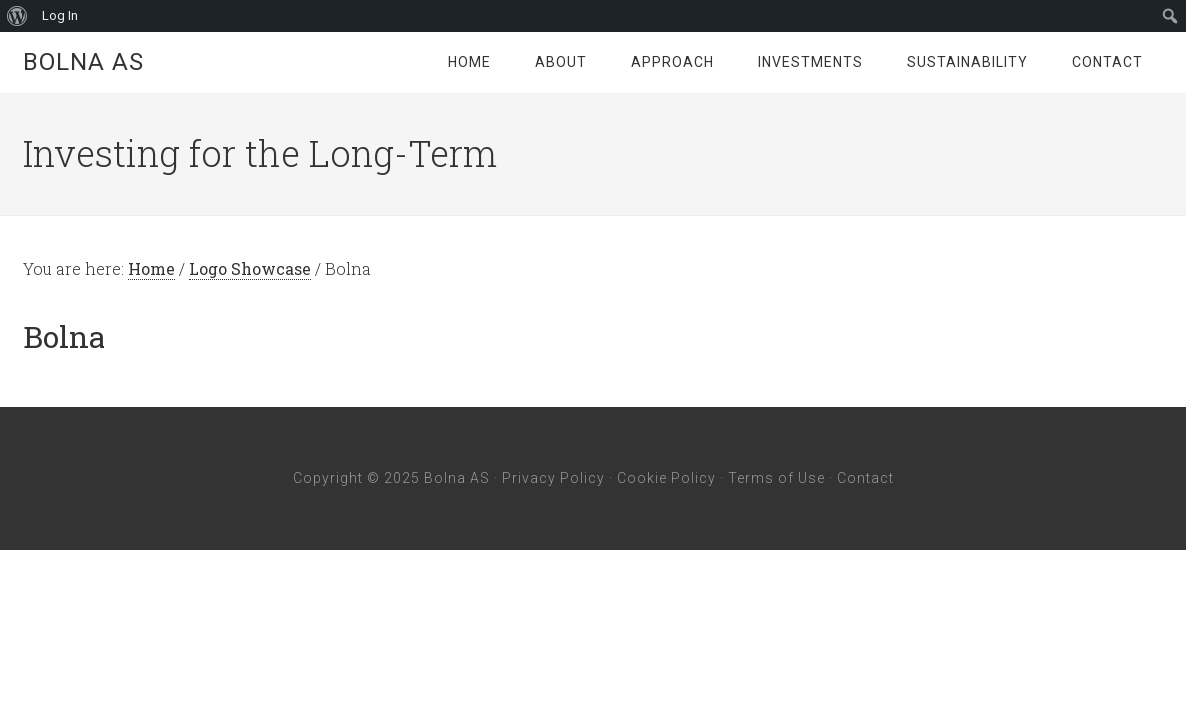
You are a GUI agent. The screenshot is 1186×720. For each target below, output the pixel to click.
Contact (865, 478)
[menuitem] (17, 16)
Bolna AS (83, 62)
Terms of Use (776, 478)
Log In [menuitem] (60, 15)
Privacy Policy (553, 478)
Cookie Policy (666, 478)
